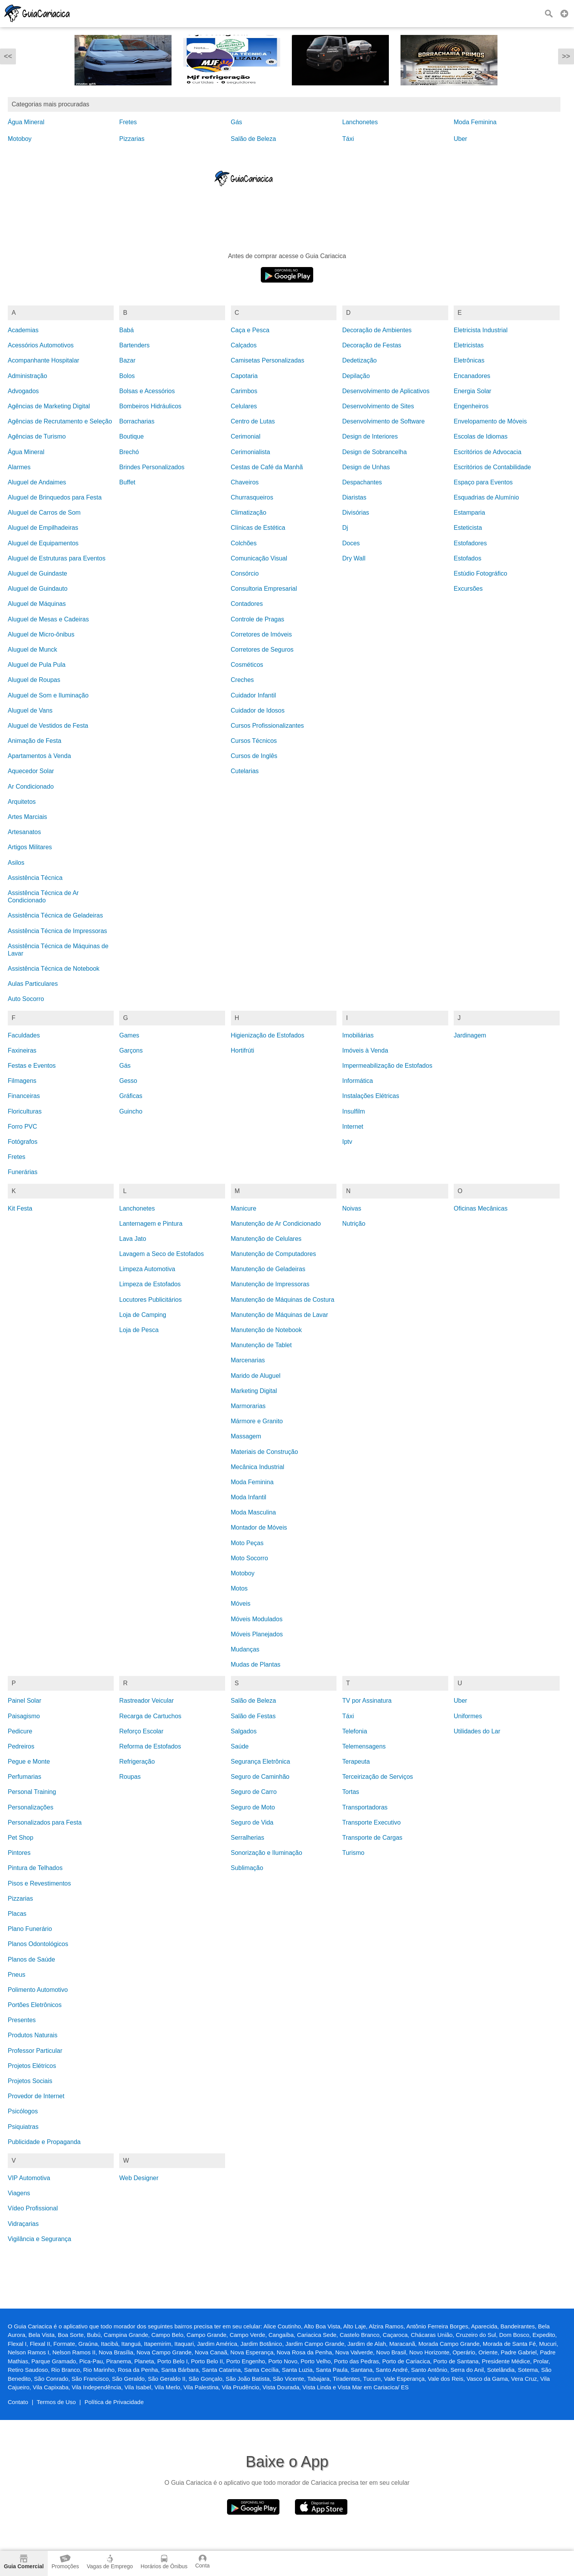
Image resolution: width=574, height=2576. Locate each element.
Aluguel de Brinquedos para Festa (55, 497)
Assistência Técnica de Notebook (53, 968)
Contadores (247, 603)
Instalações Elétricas (370, 1096)
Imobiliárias (358, 1035)
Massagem (246, 1436)
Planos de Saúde (31, 1959)
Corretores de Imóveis (261, 634)
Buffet (127, 482)
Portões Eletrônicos (35, 2005)
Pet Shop (20, 1837)
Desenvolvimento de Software (383, 421)
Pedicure (20, 1731)
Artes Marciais (27, 817)
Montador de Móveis (259, 1527)
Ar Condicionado (31, 786)
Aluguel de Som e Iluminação (48, 695)
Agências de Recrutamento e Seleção (60, 421)
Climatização (249, 512)
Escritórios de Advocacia (487, 452)
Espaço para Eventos (483, 482)
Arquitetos (22, 801)
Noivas (351, 1208)
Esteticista (468, 527)
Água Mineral (26, 122)
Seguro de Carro (254, 1791)
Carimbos (244, 391)
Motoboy (19, 138)
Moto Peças (247, 1543)
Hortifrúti (242, 1050)
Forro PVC (22, 1126)
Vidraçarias (23, 2223)
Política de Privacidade (114, 2402)
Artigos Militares (30, 847)
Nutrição (354, 1223)
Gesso (128, 1080)
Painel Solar (24, 1700)
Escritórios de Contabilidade (492, 467)
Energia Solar (472, 391)
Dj (345, 527)
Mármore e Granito (257, 1421)
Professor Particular (35, 2050)
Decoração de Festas (371, 345)
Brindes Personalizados (151, 467)
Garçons (130, 1050)
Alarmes (19, 467)
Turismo (353, 1852)
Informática (357, 1080)
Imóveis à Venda (365, 1050)
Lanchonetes (360, 122)
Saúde (240, 1746)
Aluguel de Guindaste (37, 573)
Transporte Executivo (371, 1822)
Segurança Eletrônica (260, 1761)
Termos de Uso (56, 2402)
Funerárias (22, 1172)
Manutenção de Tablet (261, 1345)
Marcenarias (248, 1360)
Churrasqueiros (252, 497)
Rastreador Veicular (146, 1700)
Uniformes (468, 1716)
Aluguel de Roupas (34, 680)
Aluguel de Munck (32, 649)
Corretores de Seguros (262, 649)
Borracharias (136, 421)
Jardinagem (470, 1035)
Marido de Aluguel (256, 1375)
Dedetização (359, 360)
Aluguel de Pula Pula (37, 664)
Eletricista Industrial (481, 330)
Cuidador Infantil (253, 695)
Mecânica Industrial (257, 1467)
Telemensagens (364, 1746)
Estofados (467, 558)
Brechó (129, 452)
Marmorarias (248, 1406)
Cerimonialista (250, 452)
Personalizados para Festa (45, 1822)
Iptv (347, 1141)
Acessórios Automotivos (41, 345)
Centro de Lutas (253, 421)
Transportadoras (365, 1807)
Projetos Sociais (30, 2081)
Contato (18, 2402)
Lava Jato (132, 1238)
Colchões (244, 543)
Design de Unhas (366, 467)
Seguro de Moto (253, 1807)
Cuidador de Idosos (258, 710)
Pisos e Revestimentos (39, 1883)
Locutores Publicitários (150, 1299)
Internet (352, 1126)
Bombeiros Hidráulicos (150, 406)
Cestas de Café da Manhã (267, 467)
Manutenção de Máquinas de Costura (283, 1299)
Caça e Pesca (250, 330)
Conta (202, 2562)
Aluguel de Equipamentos (43, 543)
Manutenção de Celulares (266, 1238)
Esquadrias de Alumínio (486, 497)
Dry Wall (354, 558)
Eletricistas (469, 345)
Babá (126, 330)
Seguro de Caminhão (260, 1776)
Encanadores (472, 376)
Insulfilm (353, 1111)
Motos (239, 1588)
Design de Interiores (370, 436)
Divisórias (355, 512)
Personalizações (30, 1807)
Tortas (350, 1791)
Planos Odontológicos (38, 1944)
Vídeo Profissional (33, 2208)
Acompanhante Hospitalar (43, 360)
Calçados (244, 345)
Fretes (128, 122)
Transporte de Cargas (372, 1837)
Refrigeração (137, 1761)
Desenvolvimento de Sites (378, 406)
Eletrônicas (469, 360)
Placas (17, 1913)
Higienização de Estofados (267, 1035)
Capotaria (244, 376)
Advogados (23, 391)
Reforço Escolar (141, 1731)
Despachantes (362, 482)
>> (566, 56)
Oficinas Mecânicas (481, 1208)
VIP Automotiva (29, 2178)
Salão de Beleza (253, 138)
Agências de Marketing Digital (49, 406)
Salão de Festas (253, 1716)
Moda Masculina (253, 1512)
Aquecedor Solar (31, 771)
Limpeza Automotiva (147, 1269)
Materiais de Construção (264, 1451)
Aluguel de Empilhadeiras (43, 527)
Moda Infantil (249, 1497)
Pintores (19, 1852)
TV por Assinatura (367, 1700)
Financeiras (24, 1096)
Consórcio (245, 573)
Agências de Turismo (37, 436)
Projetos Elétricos (32, 2066)
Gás (236, 122)
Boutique (131, 436)
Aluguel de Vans (30, 710)
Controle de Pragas (257, 619)
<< (8, 56)
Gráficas (130, 1096)
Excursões (468, 588)
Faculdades (24, 1035)
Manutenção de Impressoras (270, 1284)
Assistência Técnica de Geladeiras (55, 915)
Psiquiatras (23, 2126)
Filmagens (22, 1080)
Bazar (127, 360)
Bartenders (134, 345)
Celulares (244, 406)
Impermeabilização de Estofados (387, 1065)
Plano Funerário (30, 1928)
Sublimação (247, 1868)
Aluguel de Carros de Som (44, 512)
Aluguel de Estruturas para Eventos (57, 558)
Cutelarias (245, 771)
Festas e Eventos (32, 1065)
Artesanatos (24, 832)
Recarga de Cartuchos (150, 1716)
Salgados (244, 1731)
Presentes (22, 2020)
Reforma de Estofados (150, 1746)
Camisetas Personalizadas (267, 360)
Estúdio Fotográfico (480, 573)
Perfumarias (24, 1776)
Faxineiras (22, 1050)
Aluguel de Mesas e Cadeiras (48, 619)
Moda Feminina (475, 122)
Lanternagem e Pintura (150, 1223)
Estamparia (469, 512)
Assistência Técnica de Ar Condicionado (43, 897)
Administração (27, 376)
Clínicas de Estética (258, 527)
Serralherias (247, 1837)
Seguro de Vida (252, 1822)
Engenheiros (471, 406)
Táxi (348, 138)
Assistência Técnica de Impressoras (57, 931)
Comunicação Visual (259, 558)
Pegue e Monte (29, 1761)
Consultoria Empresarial (264, 588)
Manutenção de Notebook (266, 1330)
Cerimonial (245, 436)
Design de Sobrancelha (374, 452)
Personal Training (32, 1791)
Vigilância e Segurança (39, 2239)
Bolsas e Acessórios (147, 391)
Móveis (241, 1603)
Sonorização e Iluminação (266, 1852)
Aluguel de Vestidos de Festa (48, 725)
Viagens (19, 2193)
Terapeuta (356, 1761)
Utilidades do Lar (477, 1731)
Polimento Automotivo (38, 1989)
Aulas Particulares (33, 983)
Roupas (129, 1776)
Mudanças (245, 1649)
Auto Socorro (26, 999)
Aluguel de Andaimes (37, 482)
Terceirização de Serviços (377, 1776)
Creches (242, 680)
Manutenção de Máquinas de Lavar (279, 1314)
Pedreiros (21, 1746)
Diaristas (354, 497)
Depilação (356, 376)
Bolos (127, 376)
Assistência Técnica (35, 877)
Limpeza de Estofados (149, 1284)
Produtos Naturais (32, 2035)
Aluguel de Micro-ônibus (41, 634)
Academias (23, 330)
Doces (351, 543)
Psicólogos (23, 2111)
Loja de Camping (142, 1314)
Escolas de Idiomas (481, 436)
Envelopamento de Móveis (490, 421)
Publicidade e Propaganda (44, 2142)
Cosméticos (247, 664)
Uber (460, 138)
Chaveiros (245, 482)
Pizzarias (131, 138)
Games (129, 1035)
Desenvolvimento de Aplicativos (386, 391)
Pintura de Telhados (35, 1868)
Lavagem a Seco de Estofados (161, 1254)
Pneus (16, 1974)
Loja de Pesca (138, 1330)
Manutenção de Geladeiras (268, 1269)
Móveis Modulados (257, 1619)
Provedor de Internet (36, 2096)
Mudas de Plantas (256, 1664)
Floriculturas (25, 1111)
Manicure (244, 1208)
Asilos (16, 862)
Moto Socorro (249, 1558)
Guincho (130, 1111)
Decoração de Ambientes (377, 330)
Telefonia (354, 1731)
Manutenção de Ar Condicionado (276, 1223)
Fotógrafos (22, 1141)
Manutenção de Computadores (273, 1254)
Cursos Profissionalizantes (267, 725)
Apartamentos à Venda (39, 756)
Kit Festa (20, 1208)
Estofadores (470, 543)
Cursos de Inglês (254, 756)
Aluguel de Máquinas (37, 603)
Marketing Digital (254, 1391)
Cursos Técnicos (254, 740)
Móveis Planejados (257, 1634)
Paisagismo (24, 1716)
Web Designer (138, 2178)
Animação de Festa (34, 740)
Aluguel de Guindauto (38, 588)
